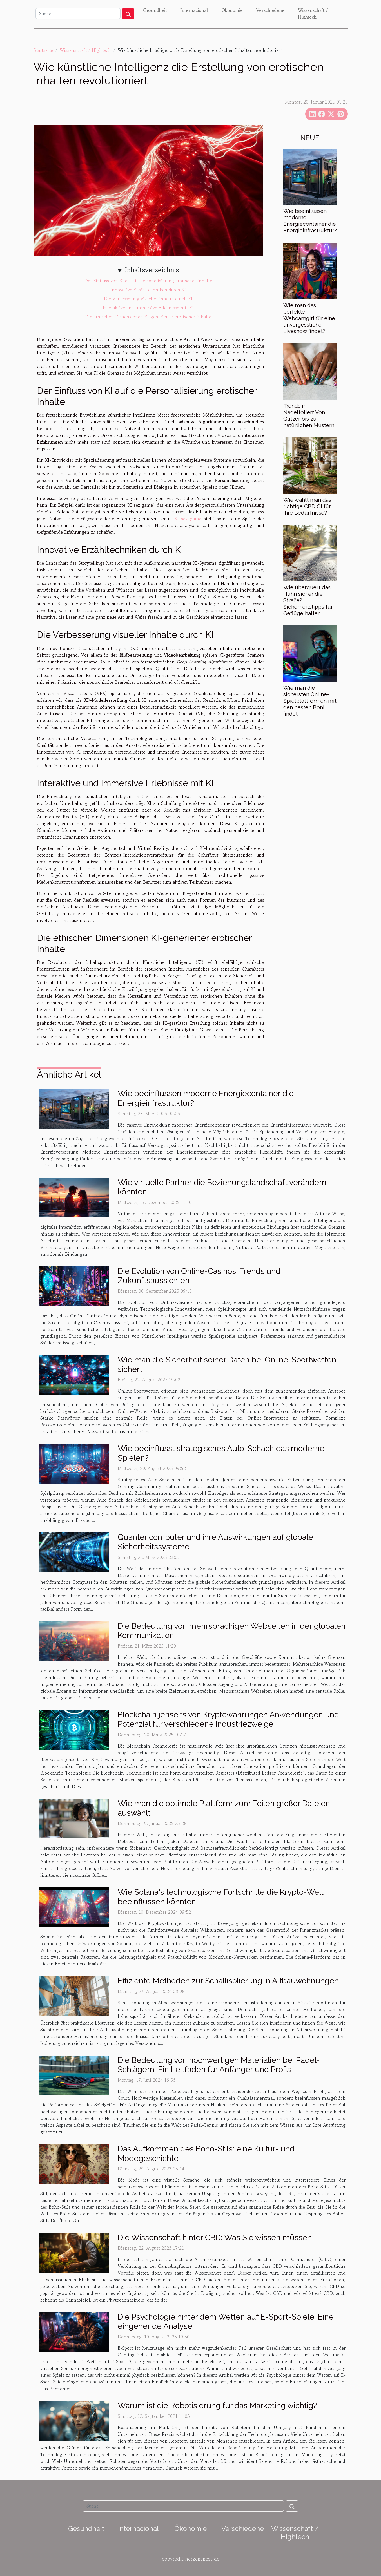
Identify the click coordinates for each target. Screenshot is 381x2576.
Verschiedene (270, 10)
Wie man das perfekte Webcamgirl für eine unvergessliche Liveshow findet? (309, 318)
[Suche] (78, 13)
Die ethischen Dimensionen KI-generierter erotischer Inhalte (148, 316)
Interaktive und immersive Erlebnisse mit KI (148, 307)
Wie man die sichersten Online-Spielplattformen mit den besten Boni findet (310, 701)
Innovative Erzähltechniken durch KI (148, 289)
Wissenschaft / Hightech (313, 13)
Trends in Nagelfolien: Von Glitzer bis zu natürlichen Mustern (308, 415)
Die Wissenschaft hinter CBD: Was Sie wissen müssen (215, 2237)
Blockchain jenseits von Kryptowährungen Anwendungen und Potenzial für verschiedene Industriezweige (228, 1719)
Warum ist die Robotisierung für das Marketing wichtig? (217, 2405)
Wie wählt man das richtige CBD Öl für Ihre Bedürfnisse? (307, 506)
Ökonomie (232, 10)
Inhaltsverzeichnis (152, 270)
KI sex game (187, 518)
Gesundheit (155, 10)
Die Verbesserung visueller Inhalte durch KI (148, 298)
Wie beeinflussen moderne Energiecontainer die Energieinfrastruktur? (310, 220)
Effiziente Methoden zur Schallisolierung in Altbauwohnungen (228, 1980)
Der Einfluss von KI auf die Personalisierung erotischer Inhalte (148, 280)
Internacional (194, 10)
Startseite (43, 50)
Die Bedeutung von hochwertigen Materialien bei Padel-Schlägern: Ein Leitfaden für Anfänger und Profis (219, 2065)
